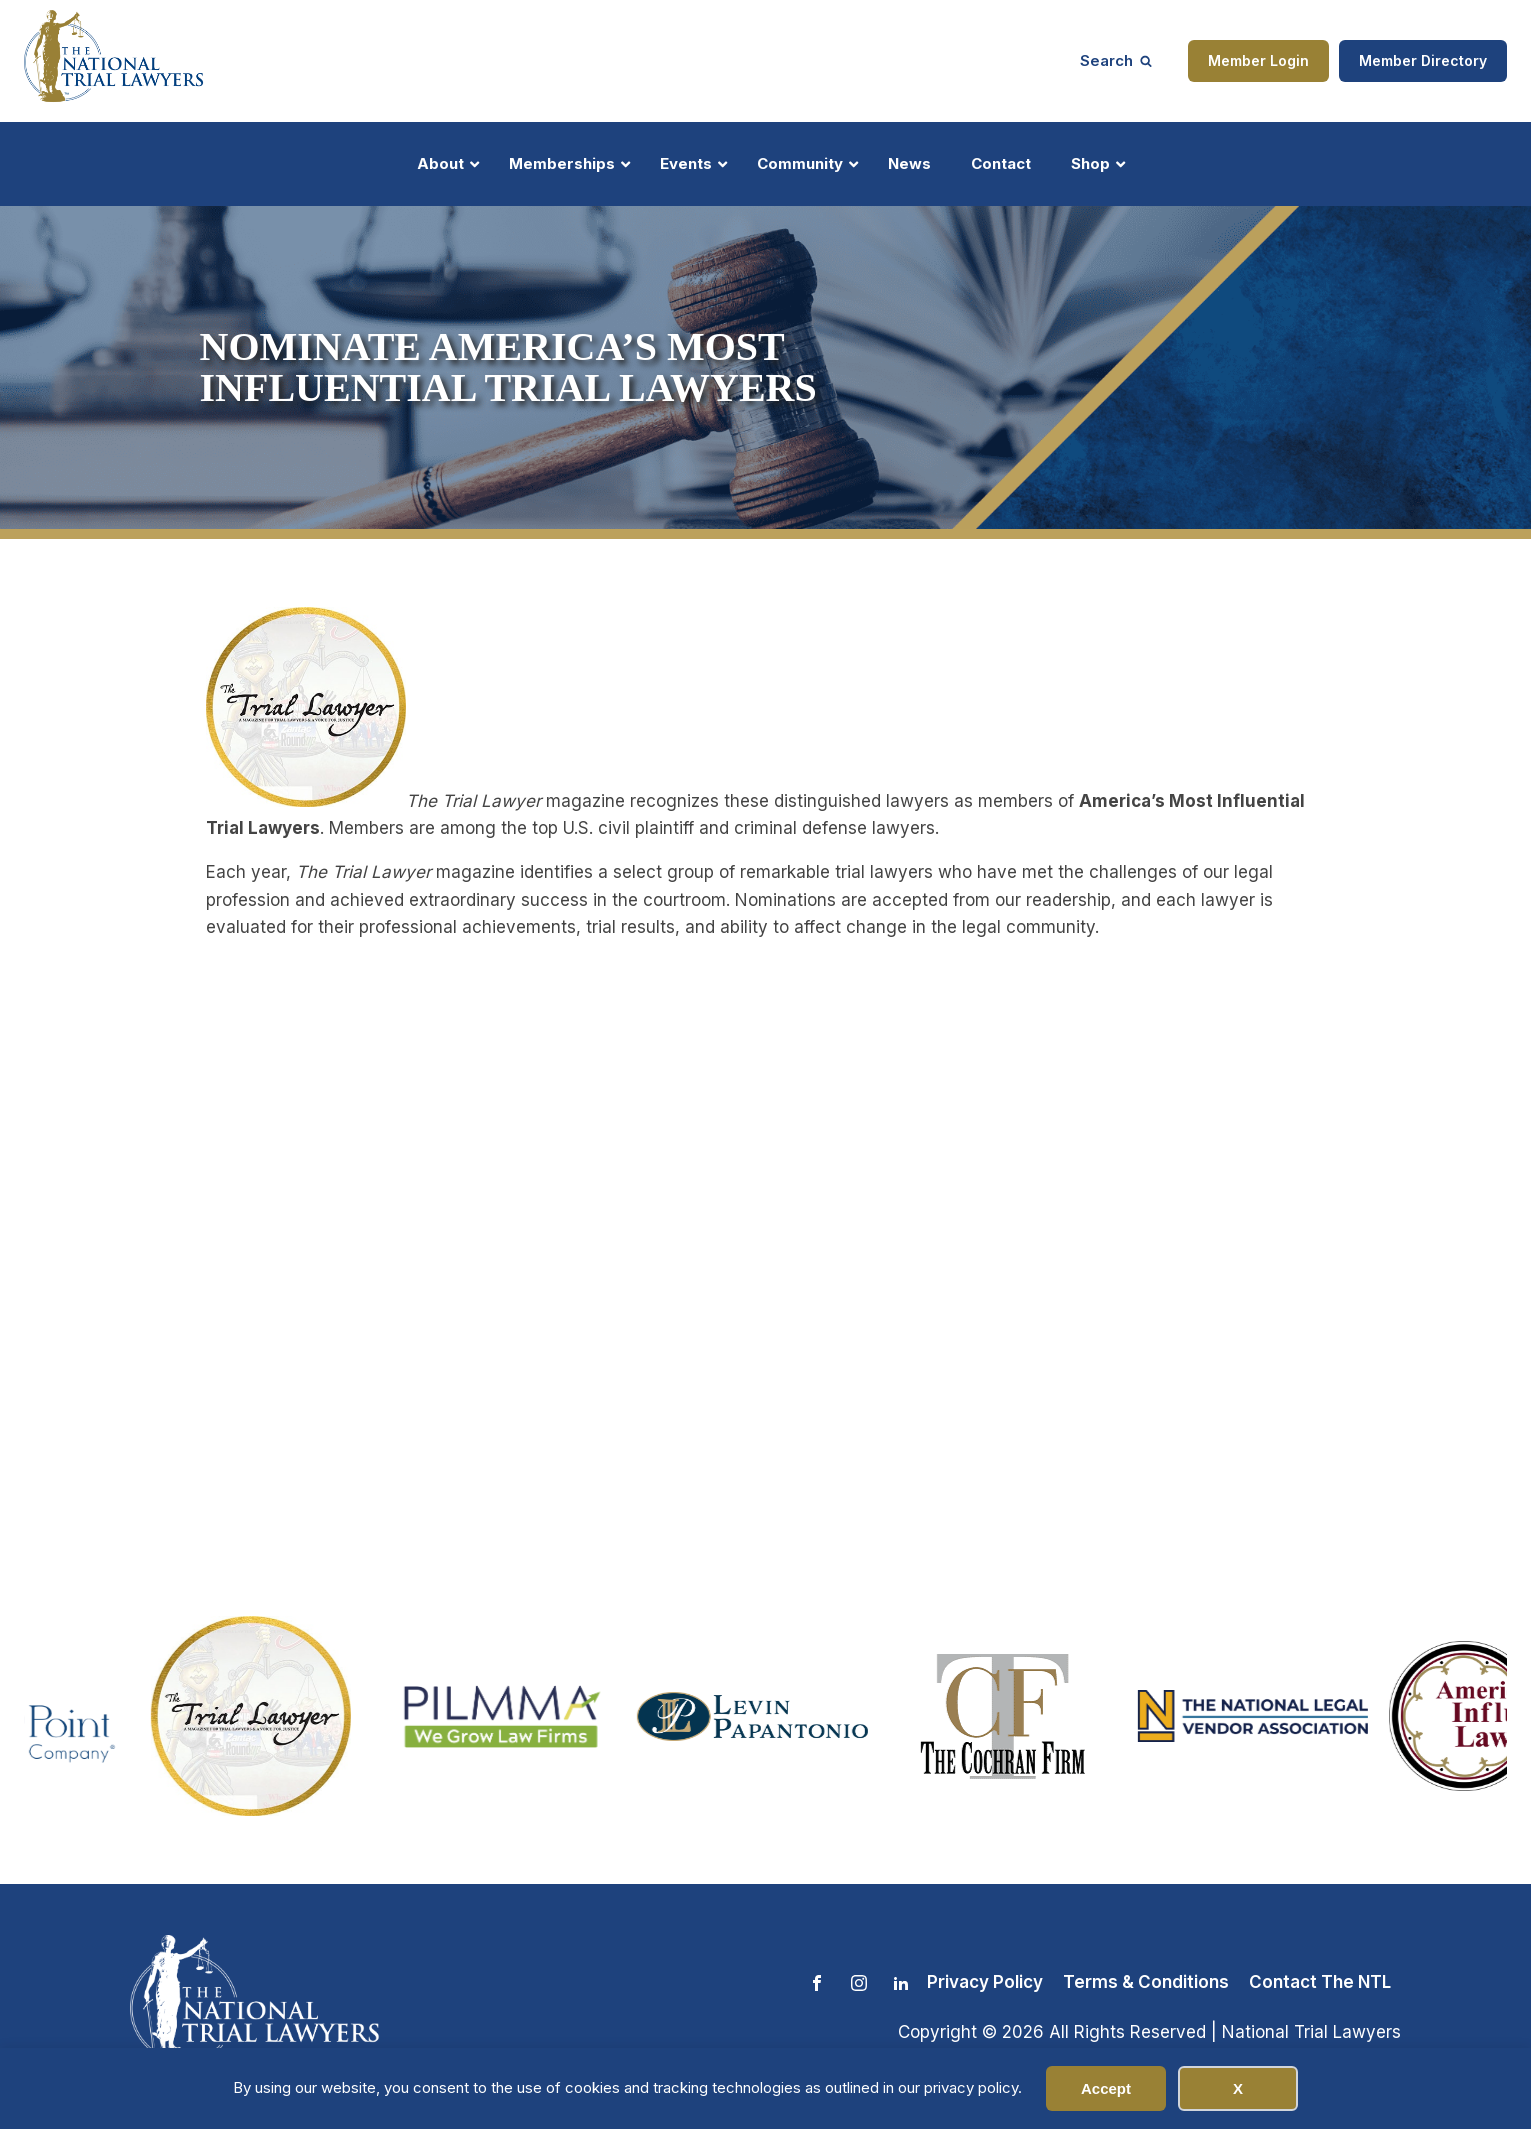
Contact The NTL (1320, 1982)
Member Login (1258, 60)
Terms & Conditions (1146, 1982)
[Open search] (1116, 60)
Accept (1106, 2088)
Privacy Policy (985, 1982)
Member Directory (1423, 60)
